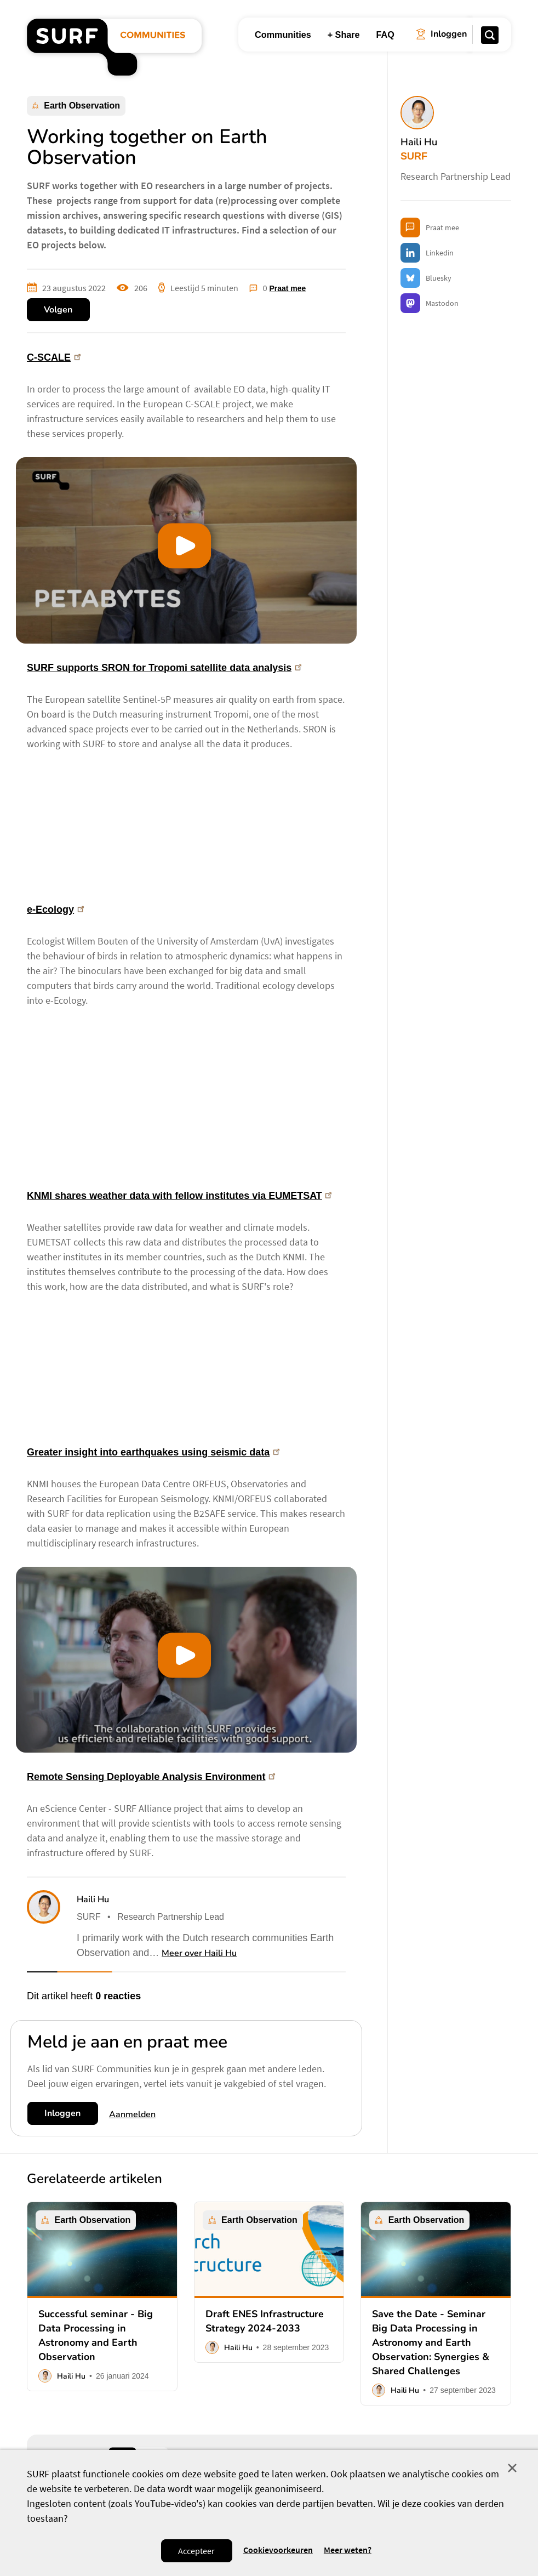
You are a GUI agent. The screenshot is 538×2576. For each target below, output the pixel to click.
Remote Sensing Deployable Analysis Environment (152, 1776)
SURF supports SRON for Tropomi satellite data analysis (165, 667)
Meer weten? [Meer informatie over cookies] (347, 2550)
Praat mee (287, 288)
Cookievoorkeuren (278, 2550)
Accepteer (196, 2550)
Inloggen (62, 2113)
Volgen (58, 310)
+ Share (344, 34)
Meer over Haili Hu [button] (199, 1953)
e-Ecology (56, 909)
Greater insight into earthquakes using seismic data (154, 1452)
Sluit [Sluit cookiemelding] (512, 2468)
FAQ (385, 34)
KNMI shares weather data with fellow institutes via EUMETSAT (180, 1195)
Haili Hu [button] (93, 1899)
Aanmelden (132, 2114)
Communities (283, 34)
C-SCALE (55, 357)
